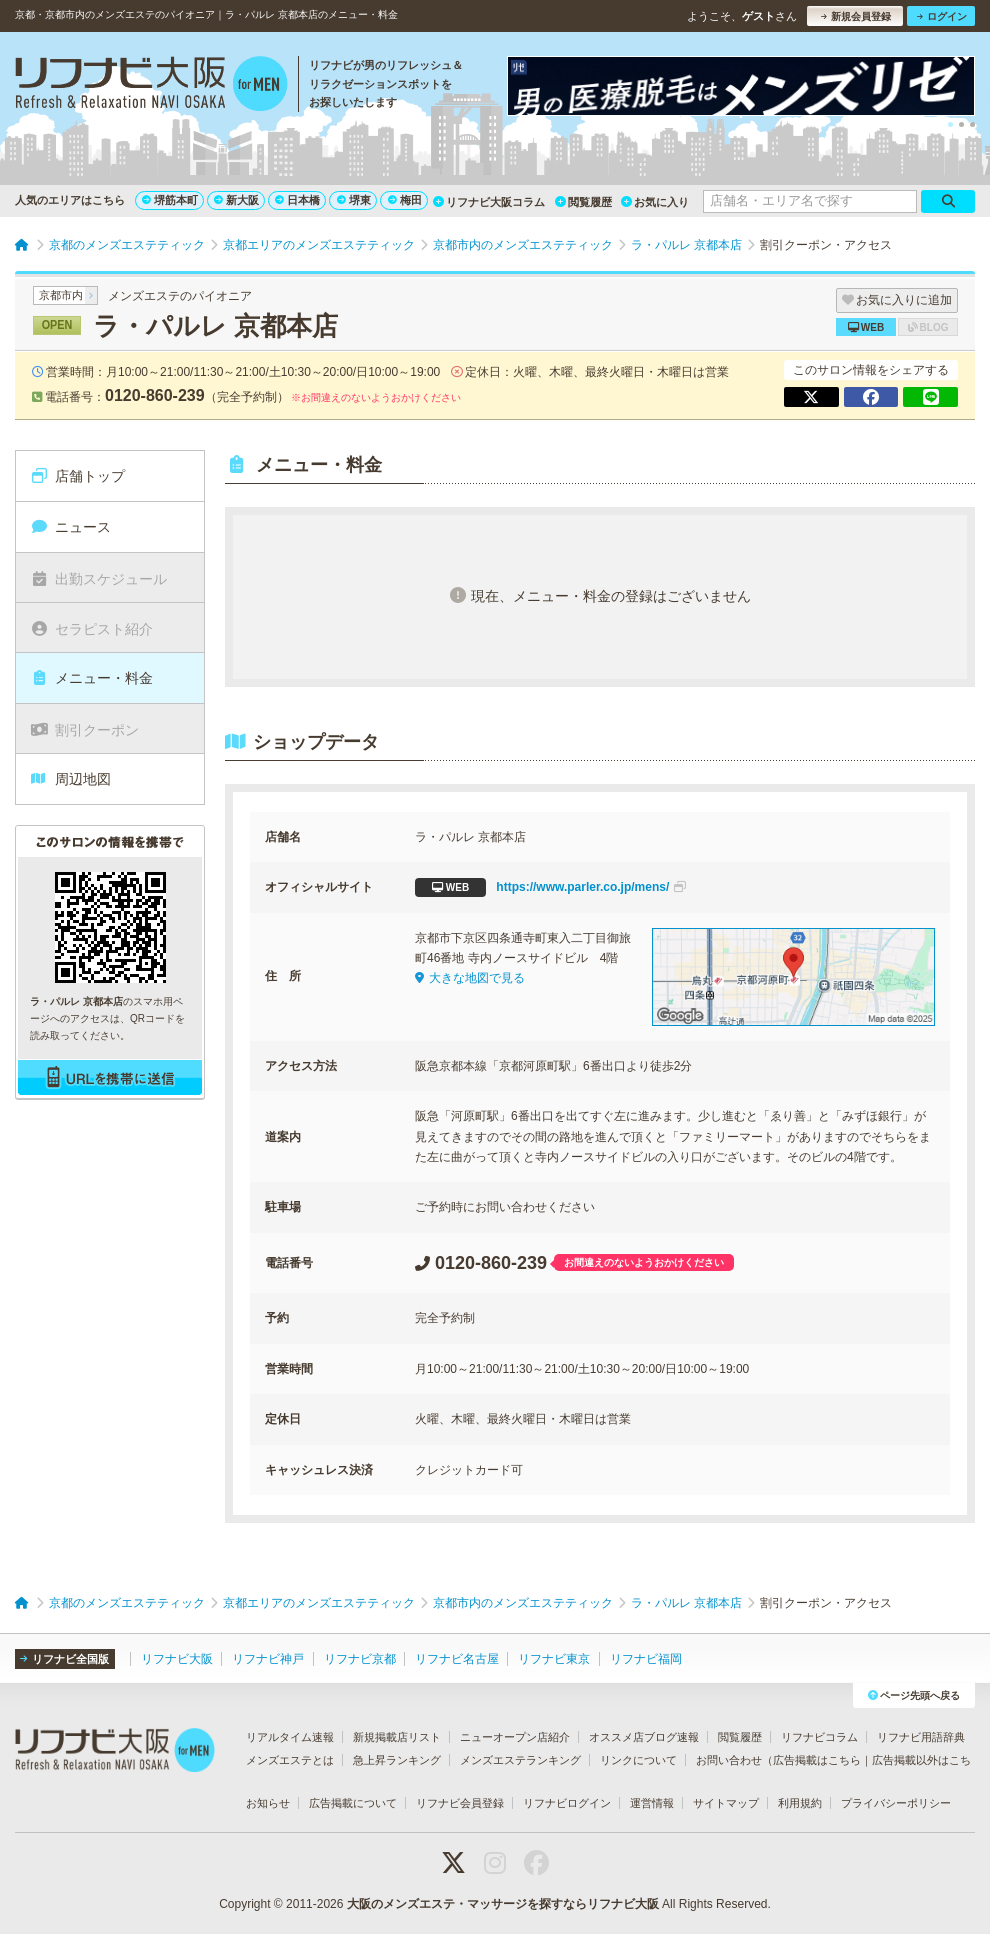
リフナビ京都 (360, 1659)
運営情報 (652, 1803)
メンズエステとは (290, 1760)
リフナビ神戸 (268, 1659)
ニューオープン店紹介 (515, 1737)
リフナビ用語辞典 (921, 1737)
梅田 (405, 200)
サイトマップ (726, 1803)
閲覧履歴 (583, 202)
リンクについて (638, 1760)
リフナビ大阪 (177, 1659)
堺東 (354, 200)
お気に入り (655, 202)
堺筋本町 (170, 200)
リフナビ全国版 (64, 1659)
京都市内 (61, 295)
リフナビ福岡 (646, 1659)
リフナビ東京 (554, 1659)
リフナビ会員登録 (460, 1803)
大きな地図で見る (470, 978)
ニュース (70, 527)
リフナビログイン (567, 1803)
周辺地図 (70, 779)
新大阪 (236, 200)
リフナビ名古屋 (457, 1659)
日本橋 (297, 200)
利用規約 (800, 1803)
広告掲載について (353, 1803)
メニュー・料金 (91, 678)
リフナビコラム (819, 1737)
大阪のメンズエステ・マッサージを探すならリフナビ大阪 (503, 1904)
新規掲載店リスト (397, 1737)
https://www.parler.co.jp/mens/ (550, 887)
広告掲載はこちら (817, 1760)
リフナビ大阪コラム (489, 202)
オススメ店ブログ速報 (644, 1737)
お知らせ (268, 1803)
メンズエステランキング (520, 1760)
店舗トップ (77, 476)
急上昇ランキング (397, 1760)
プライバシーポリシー (896, 1803)
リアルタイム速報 (290, 1737)
